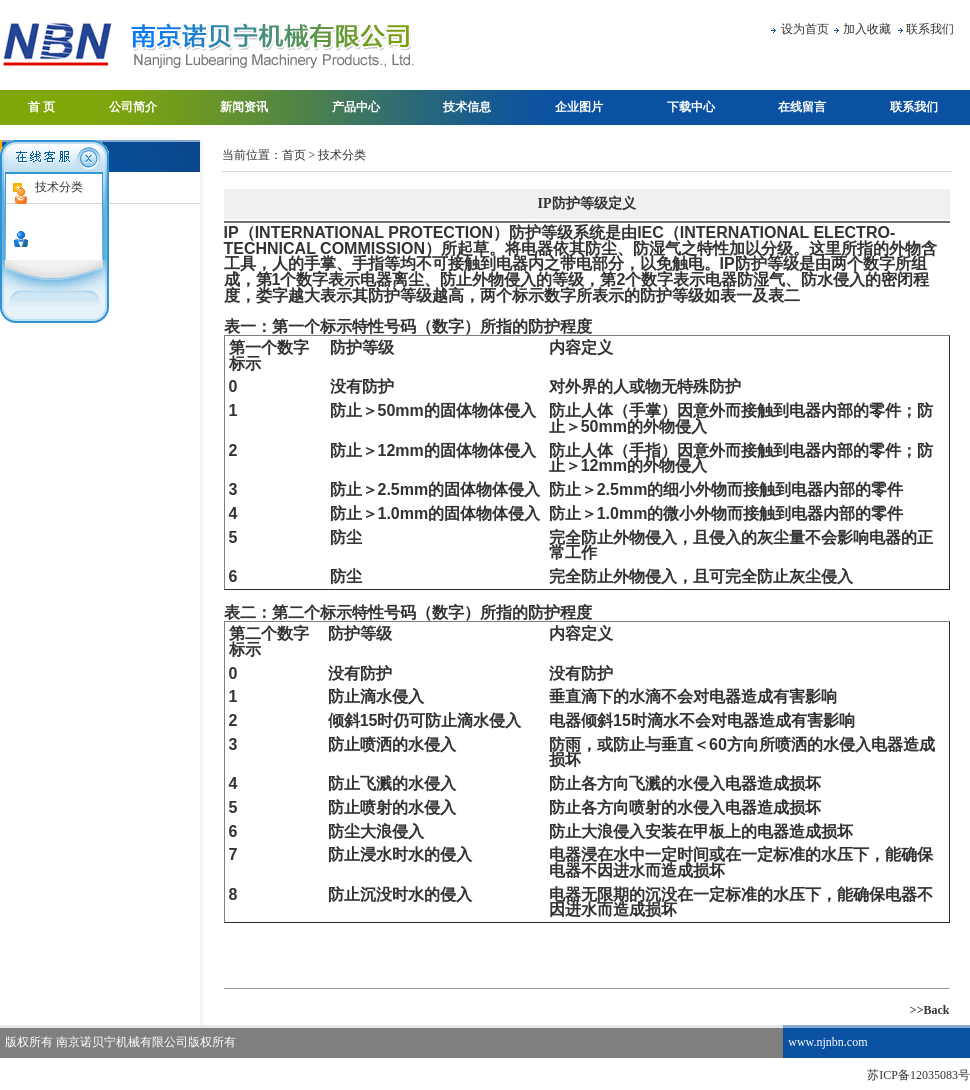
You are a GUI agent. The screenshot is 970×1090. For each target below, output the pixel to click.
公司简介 (133, 107)
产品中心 (356, 107)
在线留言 (802, 107)
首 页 (41, 107)
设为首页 (805, 29)
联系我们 (930, 29)
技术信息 (467, 107)
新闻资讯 (244, 107)
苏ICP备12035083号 (918, 1075)
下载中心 (691, 107)
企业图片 (579, 107)
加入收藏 (867, 29)
